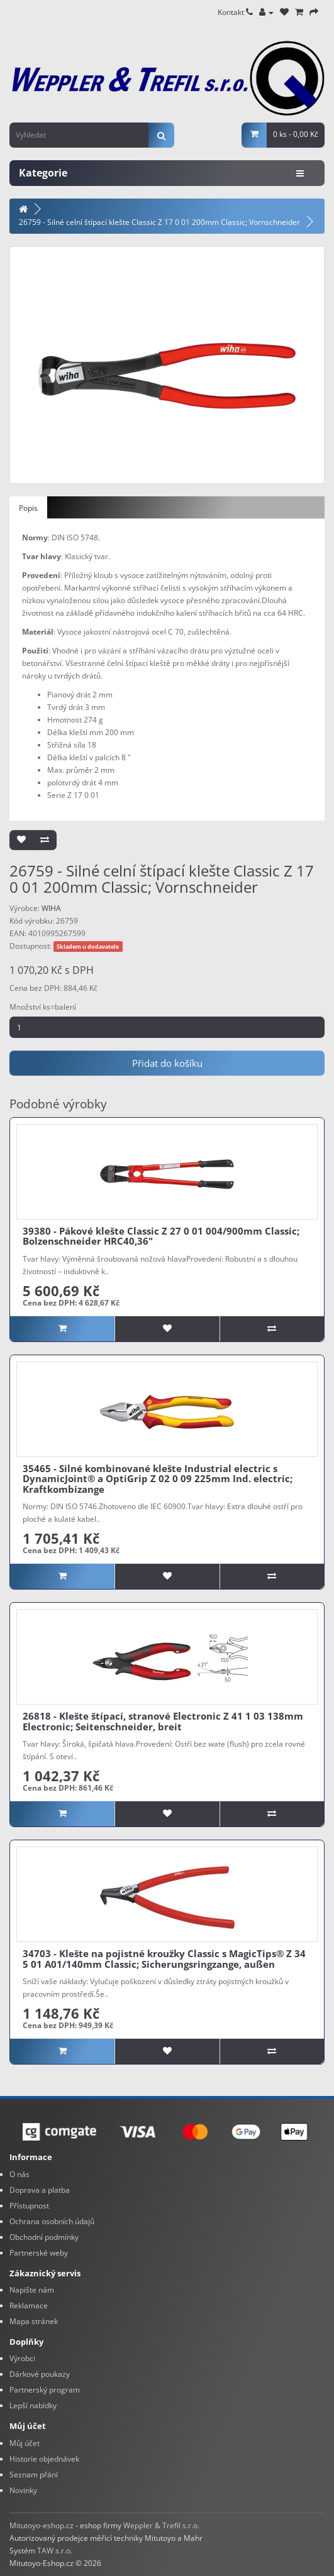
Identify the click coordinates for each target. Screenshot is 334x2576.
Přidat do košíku (167, 1063)
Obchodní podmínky (44, 2237)
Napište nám (31, 2289)
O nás (19, 2174)
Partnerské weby (38, 2252)
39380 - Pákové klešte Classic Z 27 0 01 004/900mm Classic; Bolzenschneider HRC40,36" (161, 1236)
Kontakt (235, 12)
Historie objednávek (44, 2458)
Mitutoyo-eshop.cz (41, 2525)
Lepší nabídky (33, 2405)
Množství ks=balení (42, 1006)
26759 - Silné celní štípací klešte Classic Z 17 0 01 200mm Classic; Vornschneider (159, 222)
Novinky (23, 2490)
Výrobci (22, 2358)
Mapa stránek (33, 2321)
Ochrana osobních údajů (51, 2221)
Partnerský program (44, 2389)
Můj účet (24, 2443)
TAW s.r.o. (54, 2550)
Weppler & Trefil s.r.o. (161, 2525)
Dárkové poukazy (39, 2374)
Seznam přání (33, 2474)
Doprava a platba (39, 2190)
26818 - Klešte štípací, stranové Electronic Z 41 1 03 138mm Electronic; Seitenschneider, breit (163, 1721)
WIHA (51, 908)
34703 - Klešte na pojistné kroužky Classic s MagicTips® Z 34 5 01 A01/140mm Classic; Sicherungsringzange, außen (164, 1958)
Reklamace (28, 2305)
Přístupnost (29, 2205)
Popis (28, 508)
